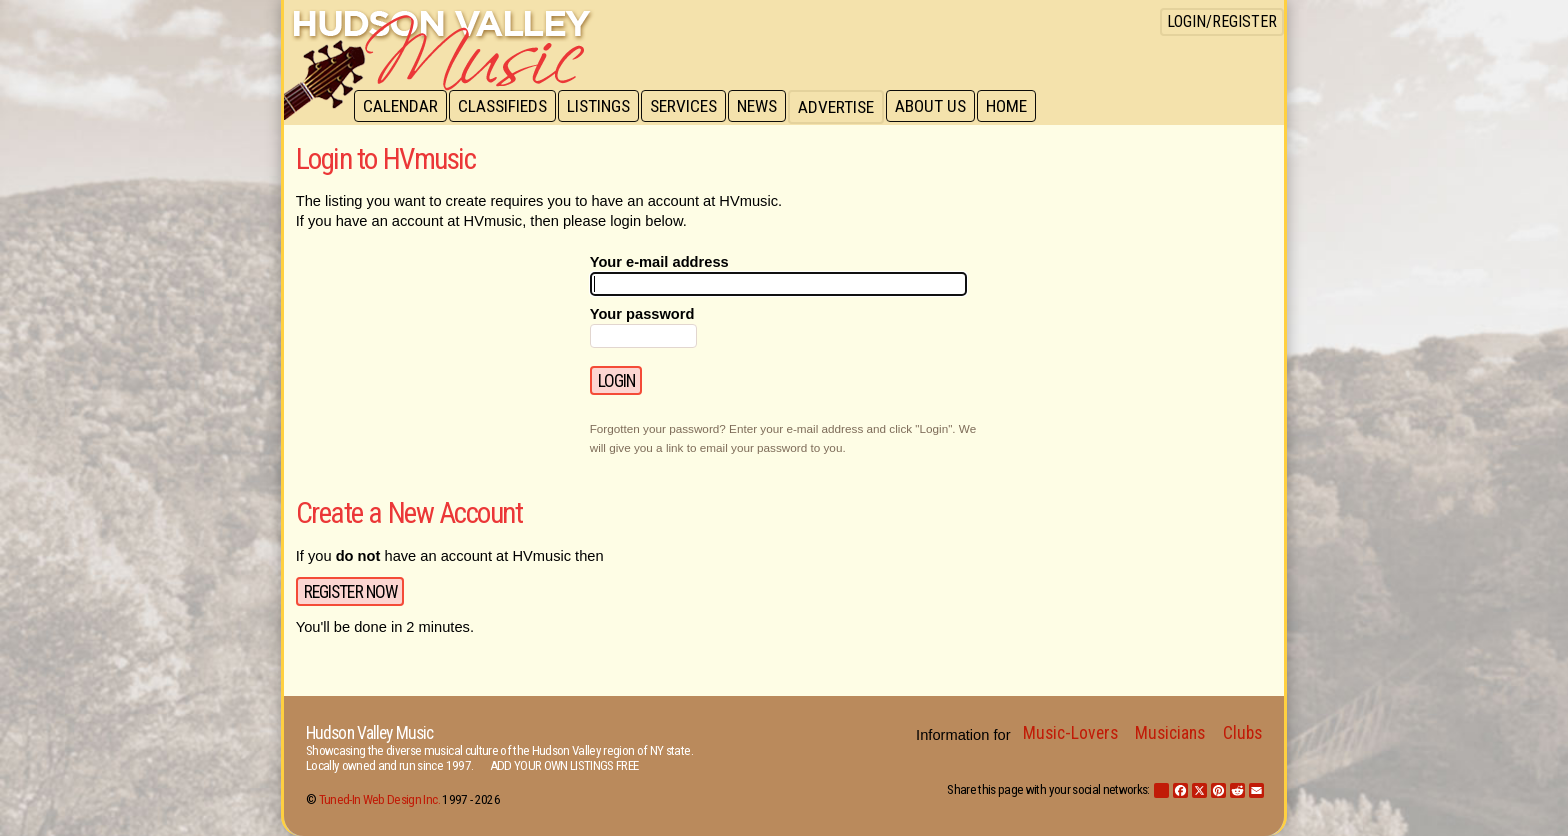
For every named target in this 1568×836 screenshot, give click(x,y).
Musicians (1170, 733)
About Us (941, 107)
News (766, 107)
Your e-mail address (659, 262)
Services (690, 107)
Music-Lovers (1070, 733)
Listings (603, 107)
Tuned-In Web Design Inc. (379, 799)
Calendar (401, 107)
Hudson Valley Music (369, 733)
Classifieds (505, 107)
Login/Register (1222, 21)
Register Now (350, 592)
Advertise (846, 107)
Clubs (1242, 733)
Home (1019, 107)
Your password (642, 314)
